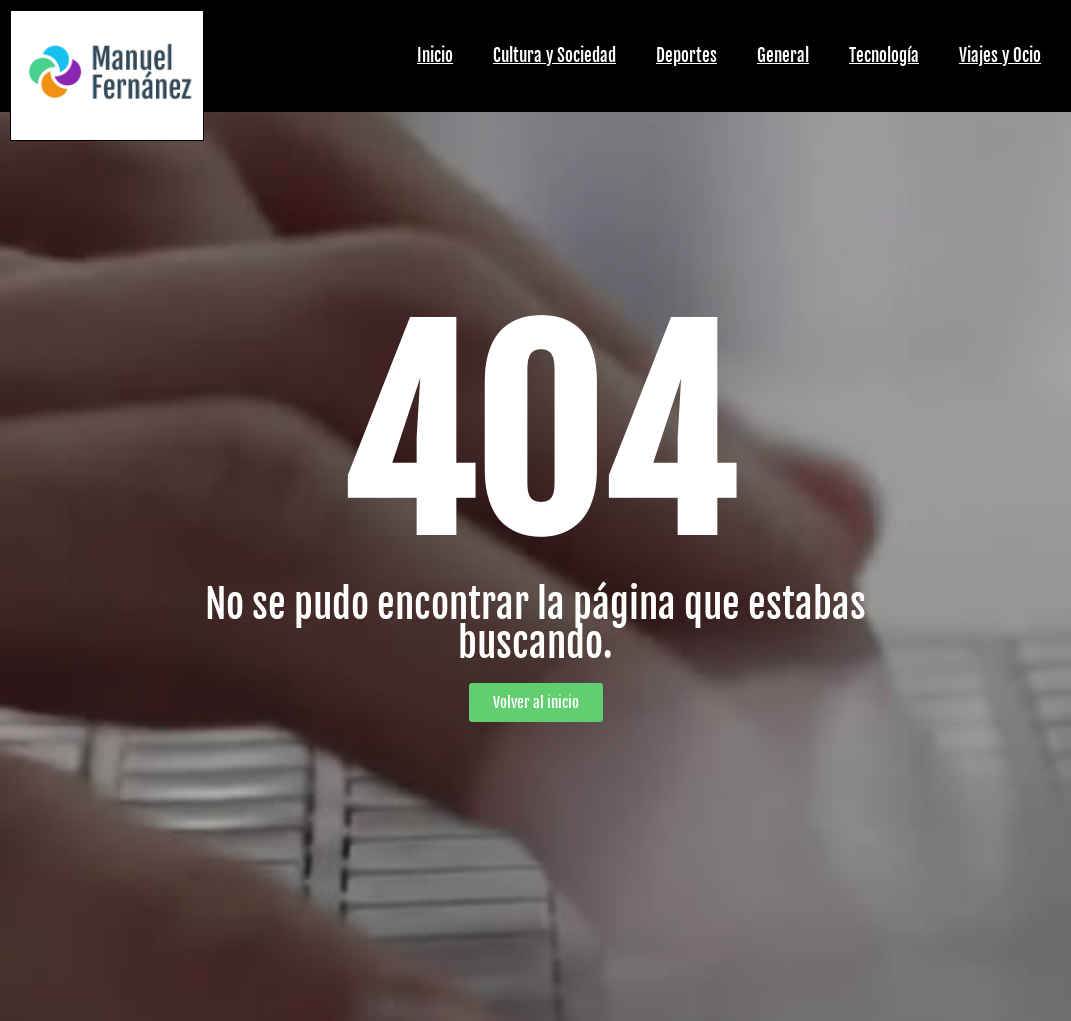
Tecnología (884, 55)
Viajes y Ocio (1000, 55)
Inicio (435, 55)
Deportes (686, 55)
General (783, 55)
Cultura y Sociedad (554, 55)
